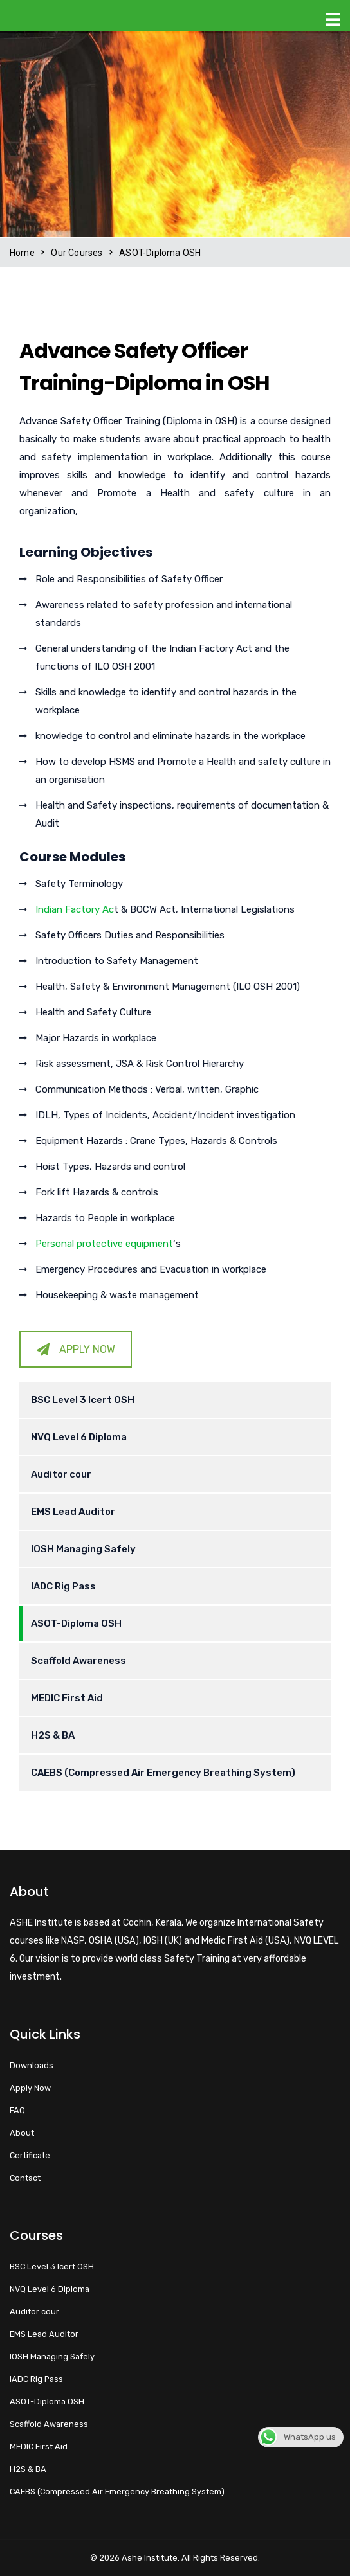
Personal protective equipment (104, 1243)
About (22, 2133)
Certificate (30, 2155)
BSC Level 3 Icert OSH (82, 1400)
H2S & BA (53, 1735)
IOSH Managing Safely (83, 1549)
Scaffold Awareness (78, 1661)
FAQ (17, 2110)
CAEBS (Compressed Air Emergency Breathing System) (163, 1772)
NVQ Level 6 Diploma (79, 1437)
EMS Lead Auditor (73, 1511)
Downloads (31, 2065)
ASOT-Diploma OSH (76, 1623)
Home (22, 252)
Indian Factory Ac (74, 909)
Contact (25, 2178)
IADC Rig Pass (63, 1586)
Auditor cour (61, 1474)
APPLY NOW (76, 1349)
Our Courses (76, 252)
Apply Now (30, 2088)
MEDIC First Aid (67, 1698)
